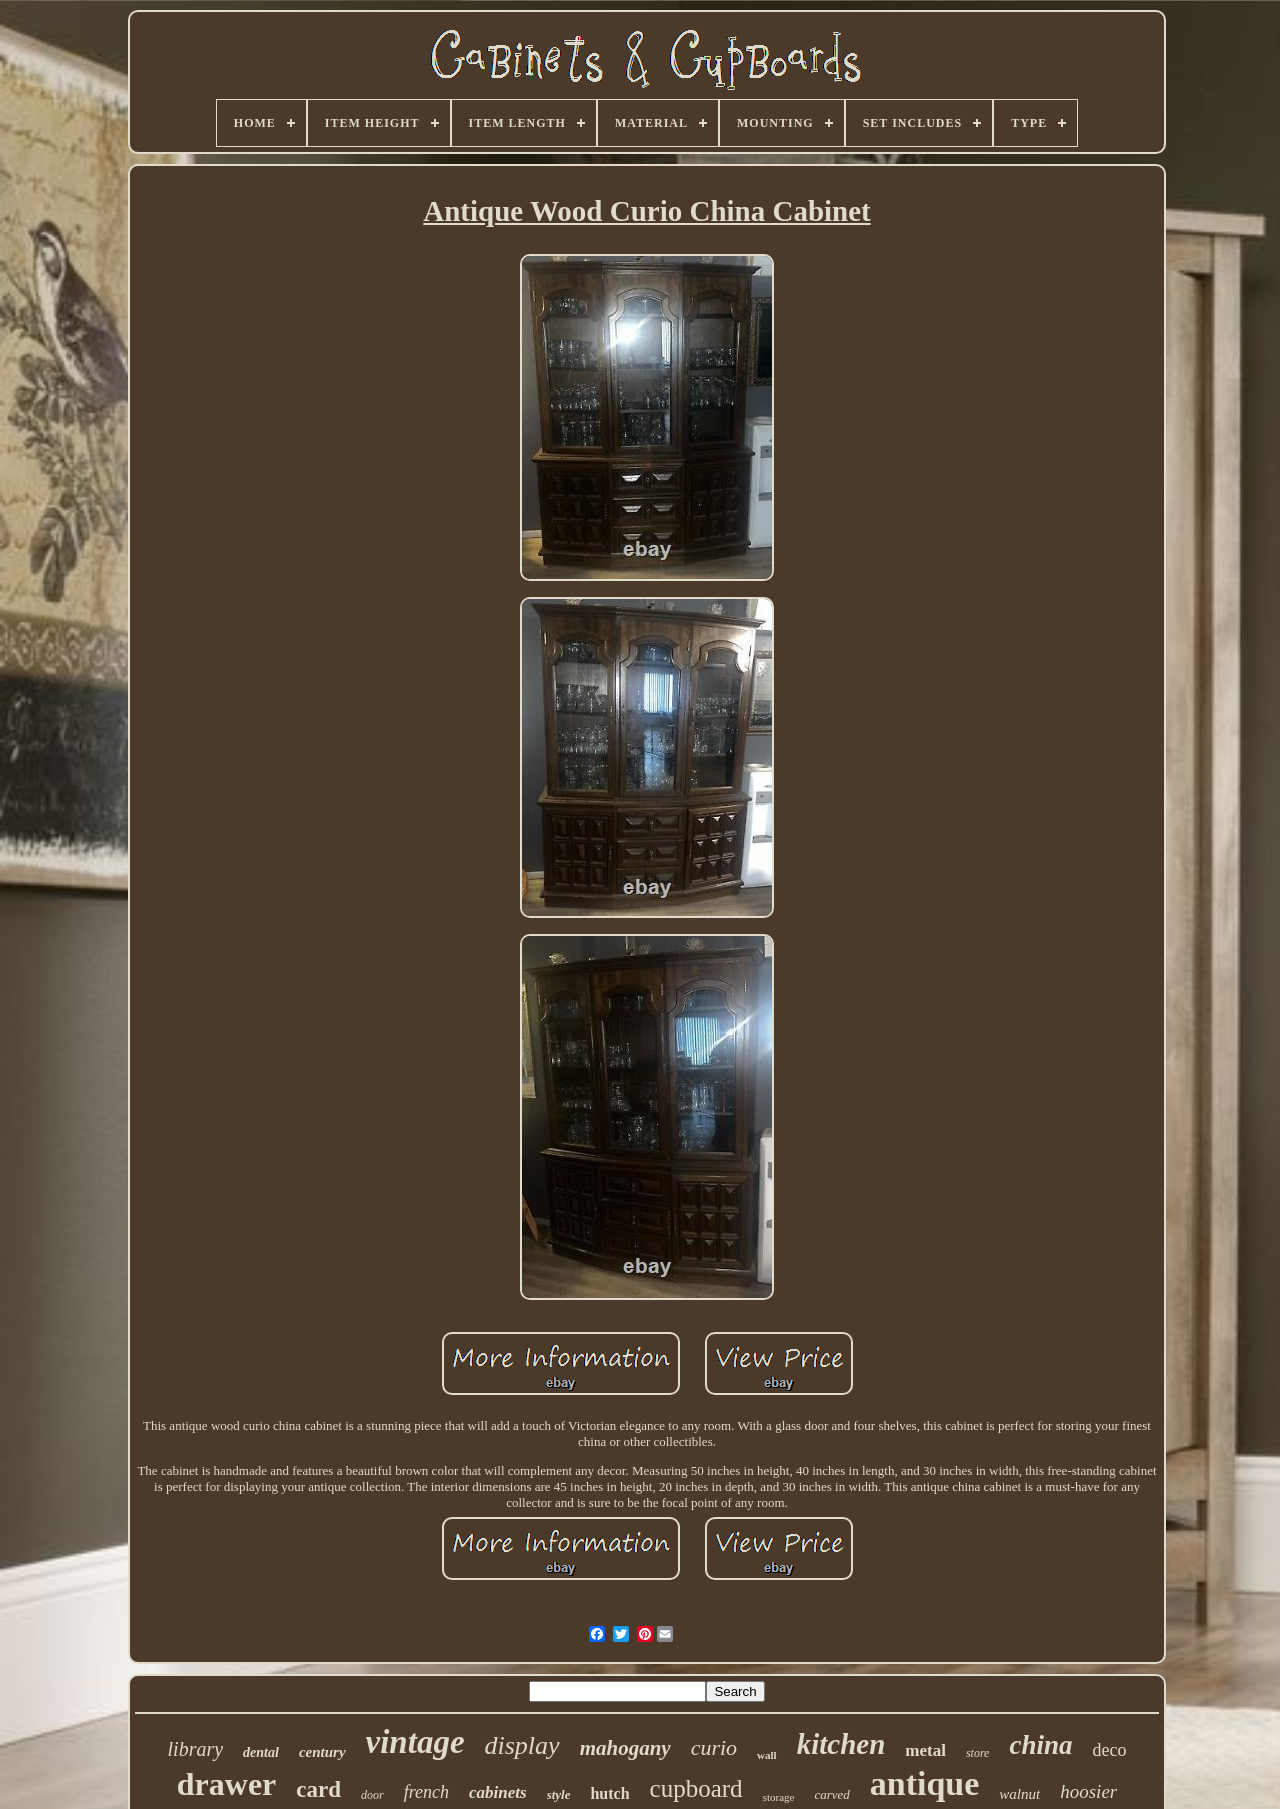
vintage (415, 1742)
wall (767, 1755)
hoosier (1088, 1791)
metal (925, 1750)
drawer (227, 1784)
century (322, 1752)
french (426, 1792)
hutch (609, 1793)
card (318, 1789)
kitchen (841, 1744)
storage (779, 1797)
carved (831, 1794)
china (1040, 1745)
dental (261, 1752)
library (196, 1749)
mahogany (625, 1748)
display (522, 1745)
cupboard (696, 1788)
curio (714, 1747)
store (978, 1753)
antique (925, 1783)
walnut (1019, 1794)
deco (1109, 1750)
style (559, 1794)
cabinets (498, 1792)
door (372, 1795)
